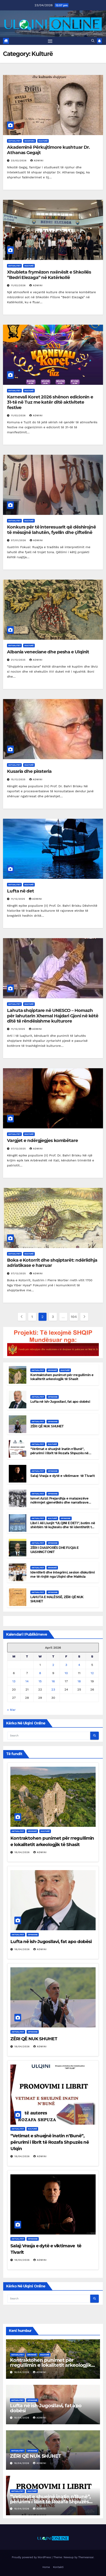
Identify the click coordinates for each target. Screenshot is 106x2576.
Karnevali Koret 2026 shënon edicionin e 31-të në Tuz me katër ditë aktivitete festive (50, 402)
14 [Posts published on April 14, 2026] (27, 1681)
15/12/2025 (19, 779)
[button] (92, 41)
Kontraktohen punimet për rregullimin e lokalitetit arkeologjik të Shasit (62, 1377)
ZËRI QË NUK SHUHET (47, 1426)
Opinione (52, 1397)
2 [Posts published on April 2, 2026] (53, 1665)
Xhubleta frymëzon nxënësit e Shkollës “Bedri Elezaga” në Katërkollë (49, 274)
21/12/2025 (19, 659)
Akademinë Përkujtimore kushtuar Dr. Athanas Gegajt (48, 150)
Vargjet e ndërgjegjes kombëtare (42, 1140)
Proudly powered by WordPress (32, 2557)
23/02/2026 (19, 160)
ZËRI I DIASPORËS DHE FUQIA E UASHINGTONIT (54, 1550)
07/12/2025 (19, 1148)
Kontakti (58, 2567)
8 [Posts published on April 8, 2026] (40, 1673)
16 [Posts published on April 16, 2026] (53, 1681)
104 (74, 1317)
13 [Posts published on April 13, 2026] (14, 1681)
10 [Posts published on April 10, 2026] (66, 1673)
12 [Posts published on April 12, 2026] (92, 1673)
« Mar (11, 1710)
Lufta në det (20, 891)
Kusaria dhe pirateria (29, 771)
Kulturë (43, 141)
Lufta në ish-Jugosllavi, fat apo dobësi (60, 1402)
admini (37, 160)
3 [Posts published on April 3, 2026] (66, 1665)
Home (46, 2567)
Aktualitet (14, 141)
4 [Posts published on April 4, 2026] (79, 1665)
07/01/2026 (19, 540)
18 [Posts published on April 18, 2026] (79, 1681)
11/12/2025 (18, 898)
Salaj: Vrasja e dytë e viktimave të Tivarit (62, 1476)
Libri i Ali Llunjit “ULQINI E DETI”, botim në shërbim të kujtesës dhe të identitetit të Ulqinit (62, 1527)
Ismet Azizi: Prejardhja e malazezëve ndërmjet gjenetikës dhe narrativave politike (59, 1503)
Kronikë (52, 1370)
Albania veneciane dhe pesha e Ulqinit (48, 652)
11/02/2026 (19, 285)
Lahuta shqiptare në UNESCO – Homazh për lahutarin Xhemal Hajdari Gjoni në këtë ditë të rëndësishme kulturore (52, 1016)
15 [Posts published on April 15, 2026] (40, 1681)
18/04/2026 (22, 1852)
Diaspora (29, 141)
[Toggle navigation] (50, 41)
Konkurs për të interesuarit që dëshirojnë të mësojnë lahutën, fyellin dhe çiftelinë (51, 529)
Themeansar (86, 2557)
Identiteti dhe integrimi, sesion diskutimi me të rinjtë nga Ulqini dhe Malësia (62, 1574)
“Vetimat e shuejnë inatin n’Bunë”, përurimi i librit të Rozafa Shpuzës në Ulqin (59, 1453)
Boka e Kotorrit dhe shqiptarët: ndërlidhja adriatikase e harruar (52, 1262)
